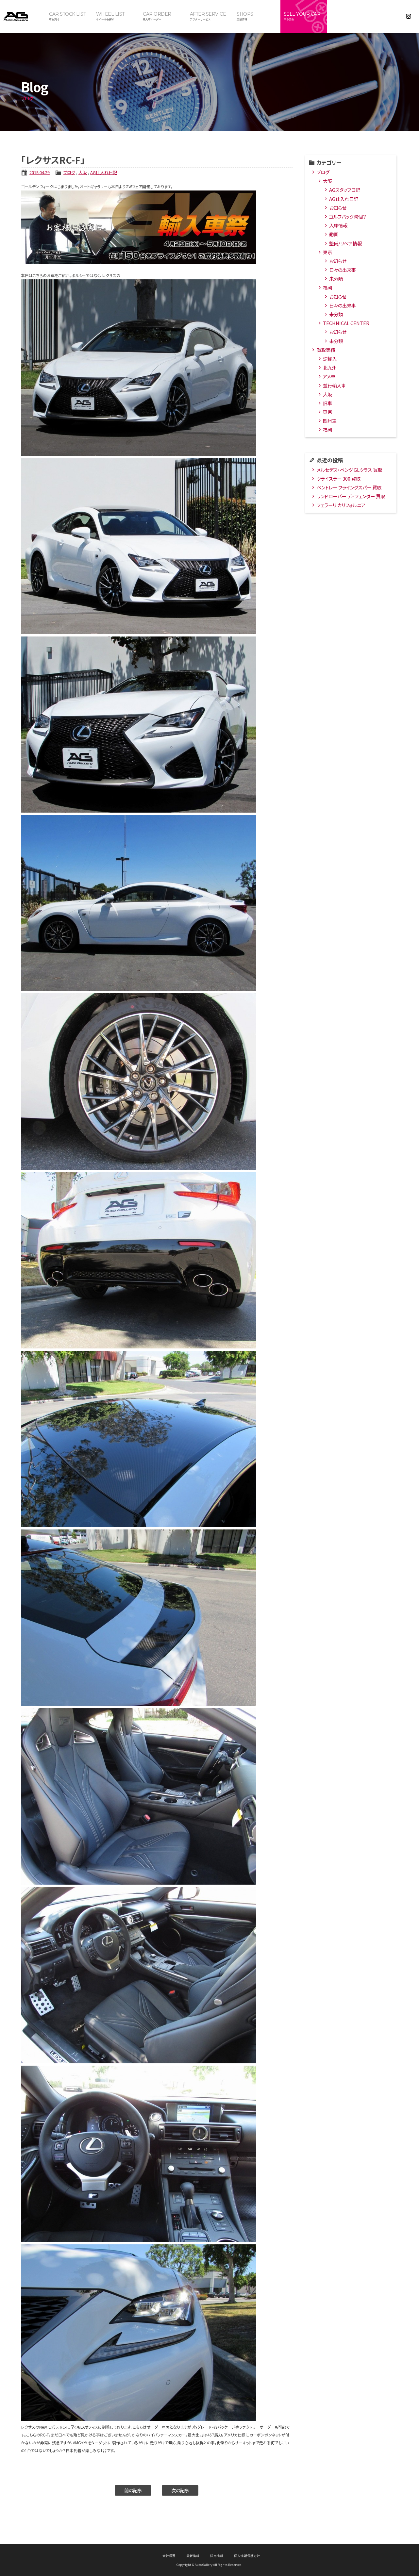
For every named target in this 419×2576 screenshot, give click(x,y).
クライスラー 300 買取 (338, 478)
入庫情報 (338, 225)
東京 (327, 252)
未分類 (336, 278)
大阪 (82, 172)
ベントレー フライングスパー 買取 (349, 487)
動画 (333, 234)
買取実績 (326, 350)
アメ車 (329, 376)
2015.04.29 (39, 172)
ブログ (69, 172)
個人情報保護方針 (247, 2555)
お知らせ (337, 208)
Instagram (408, 16)
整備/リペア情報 (345, 243)
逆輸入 (330, 358)
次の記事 (180, 2490)
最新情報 (192, 2555)
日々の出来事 (342, 270)
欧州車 (330, 421)
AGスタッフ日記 (344, 190)
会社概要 (169, 2555)
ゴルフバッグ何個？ (347, 216)
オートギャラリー (22, 16)
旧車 (327, 403)
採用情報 (216, 2555)
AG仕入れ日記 (103, 172)
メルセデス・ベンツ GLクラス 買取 (349, 470)
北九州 (330, 367)
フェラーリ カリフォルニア (341, 505)
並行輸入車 (334, 385)
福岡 (327, 287)
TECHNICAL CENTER (346, 323)
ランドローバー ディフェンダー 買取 (351, 496)
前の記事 (133, 2490)
